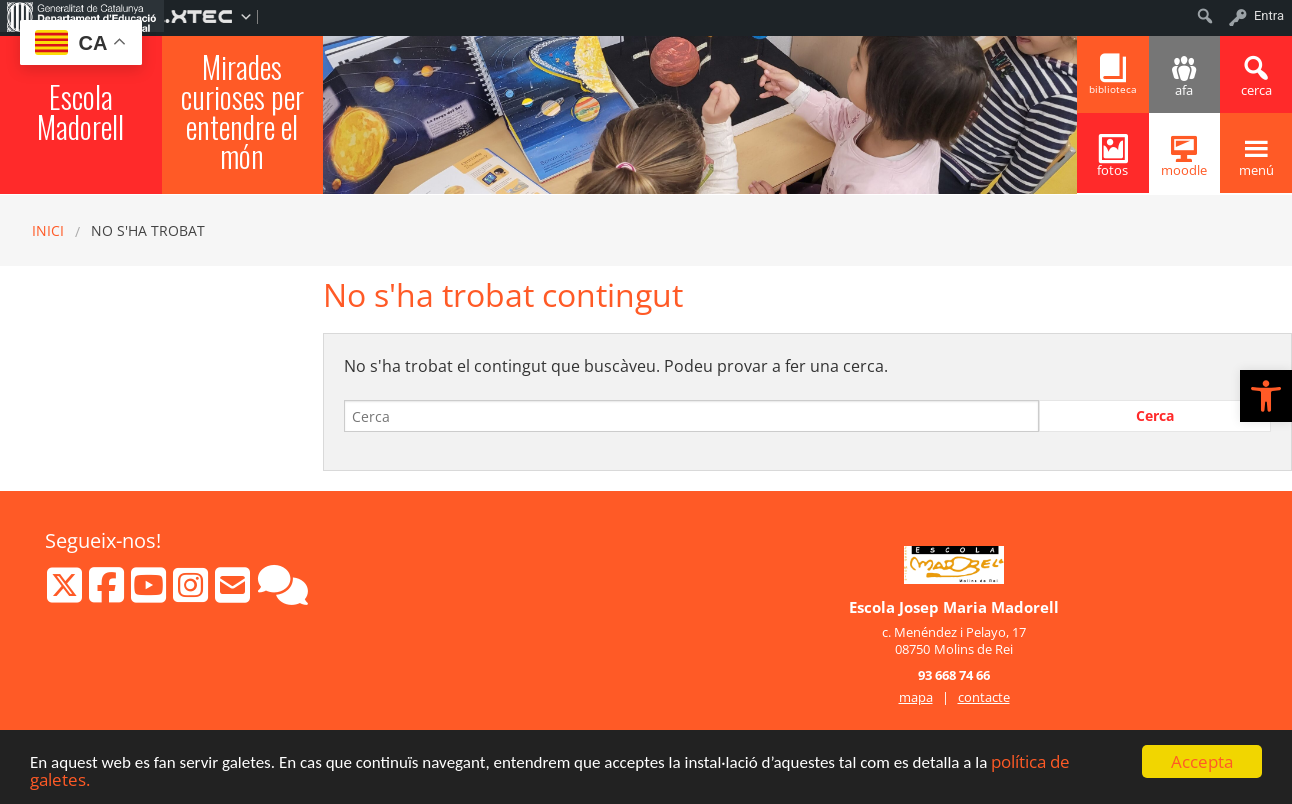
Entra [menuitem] (1269, 15)
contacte (984, 697)
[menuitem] (82, 16)
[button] (1266, 396)
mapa (916, 697)
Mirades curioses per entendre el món (242, 111)
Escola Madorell (80, 112)
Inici (48, 230)
